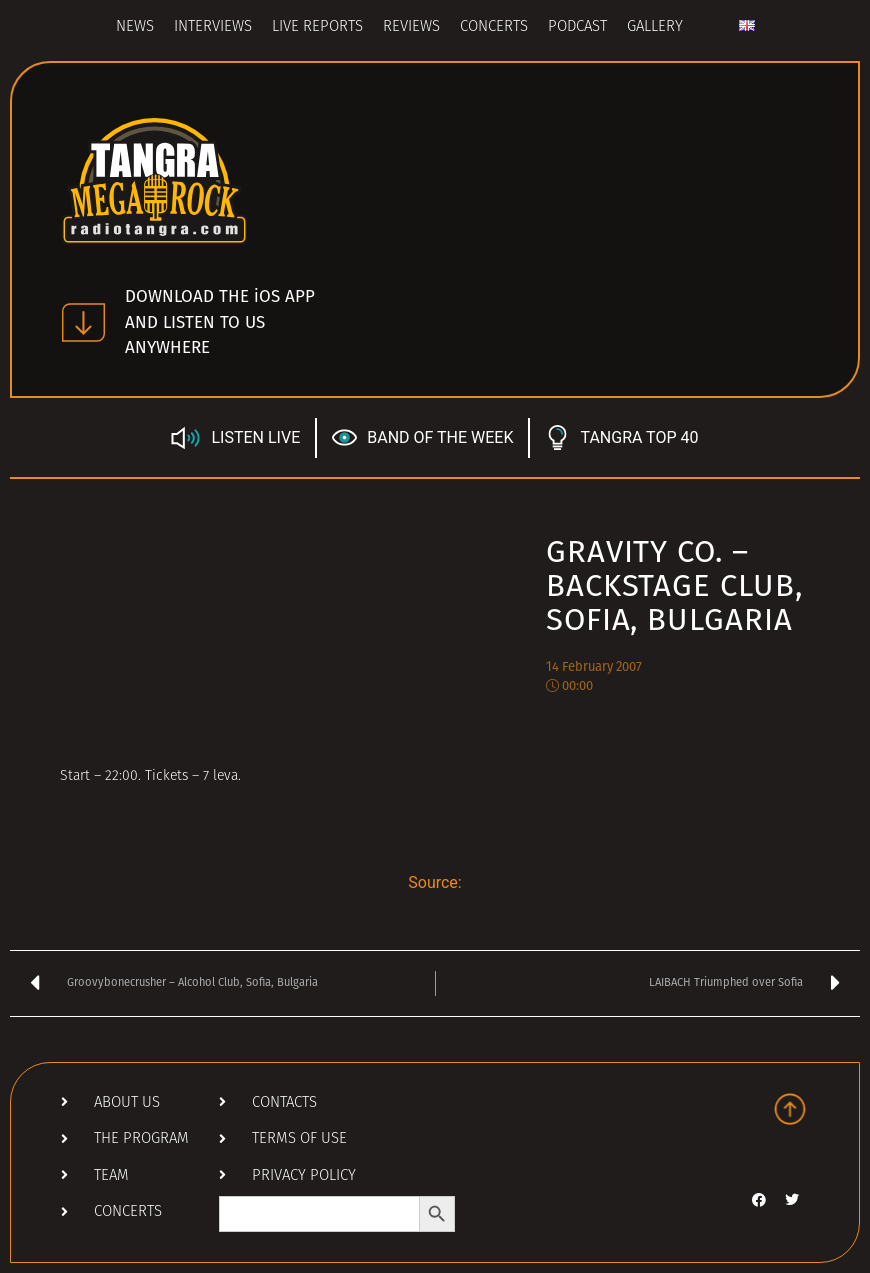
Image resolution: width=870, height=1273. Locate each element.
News (135, 27)
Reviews (411, 27)
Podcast (577, 27)
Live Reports (317, 27)
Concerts (494, 27)
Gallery (655, 27)
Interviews (213, 27)
